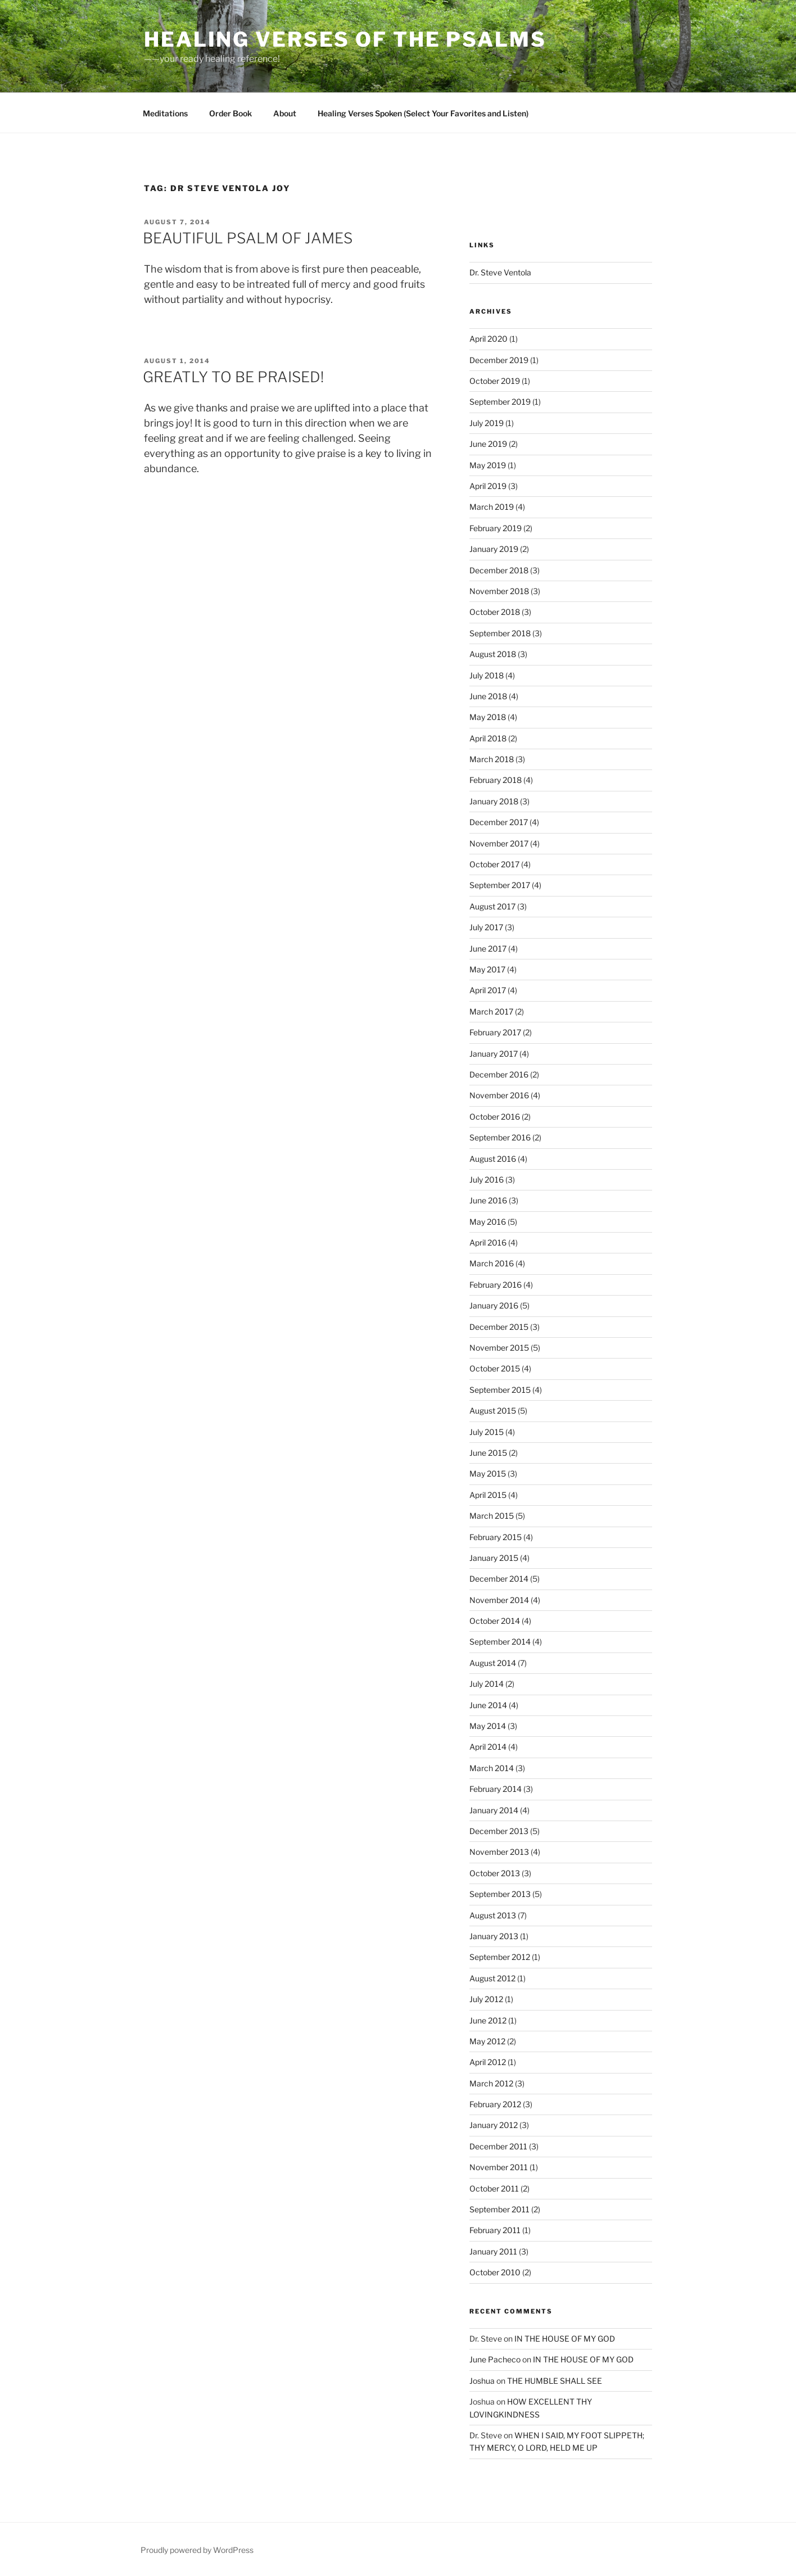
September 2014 (500, 1641)
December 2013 (498, 1831)
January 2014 (493, 1810)
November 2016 (499, 1095)
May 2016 (487, 1221)
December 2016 (498, 1074)
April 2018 (487, 738)
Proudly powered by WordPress (197, 2550)
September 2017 (499, 885)
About (284, 113)
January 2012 (493, 2125)
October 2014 (494, 1621)
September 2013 (500, 1894)
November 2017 (498, 843)
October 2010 (495, 2272)
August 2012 (492, 1978)
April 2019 (487, 486)
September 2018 (500, 633)
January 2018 (493, 801)
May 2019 (487, 465)
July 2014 (486, 1683)
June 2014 (488, 1705)
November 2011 (498, 2167)
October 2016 (494, 1116)
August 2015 (492, 1410)
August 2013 (492, 1915)
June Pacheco (495, 2359)
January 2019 (493, 549)
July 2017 (486, 927)
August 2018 (492, 654)
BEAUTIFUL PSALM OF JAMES (247, 238)
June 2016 (488, 1200)
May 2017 (487, 969)
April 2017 (487, 990)
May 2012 (487, 2041)
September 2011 (499, 2209)
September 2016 (500, 1137)
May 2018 (487, 717)
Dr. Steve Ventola (500, 272)
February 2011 (495, 2230)
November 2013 (499, 1852)
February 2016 (495, 1284)
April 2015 (487, 1495)
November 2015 (499, 1347)
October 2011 (494, 2188)
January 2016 (493, 1305)
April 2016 (487, 1242)
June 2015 (488, 1452)
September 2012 (499, 1957)
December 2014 (498, 1578)
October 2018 (494, 612)
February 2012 (495, 2104)
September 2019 (500, 401)
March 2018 (491, 759)
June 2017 (487, 948)
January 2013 (493, 1936)
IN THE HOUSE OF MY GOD (564, 2338)
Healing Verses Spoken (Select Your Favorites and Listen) (423, 113)
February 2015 (495, 1537)
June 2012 (487, 2020)
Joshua (482, 2380)
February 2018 (495, 780)
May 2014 (487, 1726)
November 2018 (499, 591)
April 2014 (487, 1746)
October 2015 (494, 1368)
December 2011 (498, 2146)
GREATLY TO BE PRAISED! (233, 377)
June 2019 (488, 444)
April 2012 (487, 2062)
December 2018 (498, 570)
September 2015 (500, 1390)
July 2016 (486, 1179)
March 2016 (491, 1263)
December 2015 (498, 1327)
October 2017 (494, 864)
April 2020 (488, 338)
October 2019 (494, 381)
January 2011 (493, 2251)
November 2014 (499, 1600)
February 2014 (495, 1789)
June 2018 (488, 696)
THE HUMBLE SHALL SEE (554, 2380)
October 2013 (494, 1873)
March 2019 (491, 506)
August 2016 (492, 1158)
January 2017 (493, 1053)
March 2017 (491, 1011)
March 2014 (491, 1768)
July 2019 (486, 423)
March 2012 (491, 2083)
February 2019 (495, 528)
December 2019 (498, 360)
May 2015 (487, 1473)
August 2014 (492, 1663)
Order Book (230, 113)
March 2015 (491, 1515)
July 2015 (486, 1432)
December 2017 (498, 822)
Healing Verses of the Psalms (345, 39)
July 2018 (486, 675)
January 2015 (493, 1558)
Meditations (165, 113)
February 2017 (495, 1032)
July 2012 (486, 1999)
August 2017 (492, 906)
